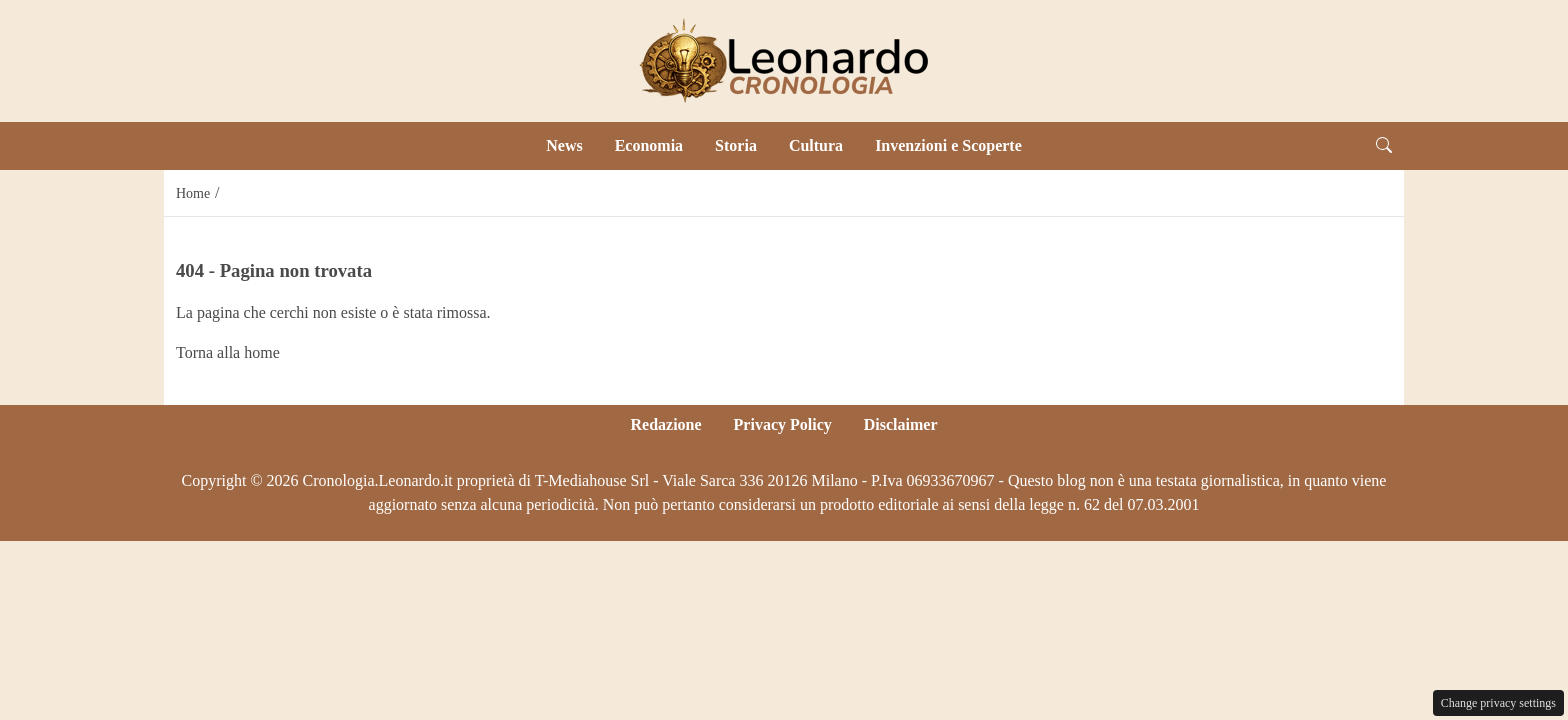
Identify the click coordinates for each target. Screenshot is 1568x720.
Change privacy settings (1498, 703)
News (564, 145)
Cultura (816, 145)
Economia (649, 145)
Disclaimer (901, 424)
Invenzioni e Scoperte (948, 145)
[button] (1384, 146)
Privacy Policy (783, 424)
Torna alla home (228, 352)
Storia (736, 145)
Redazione (665, 424)
